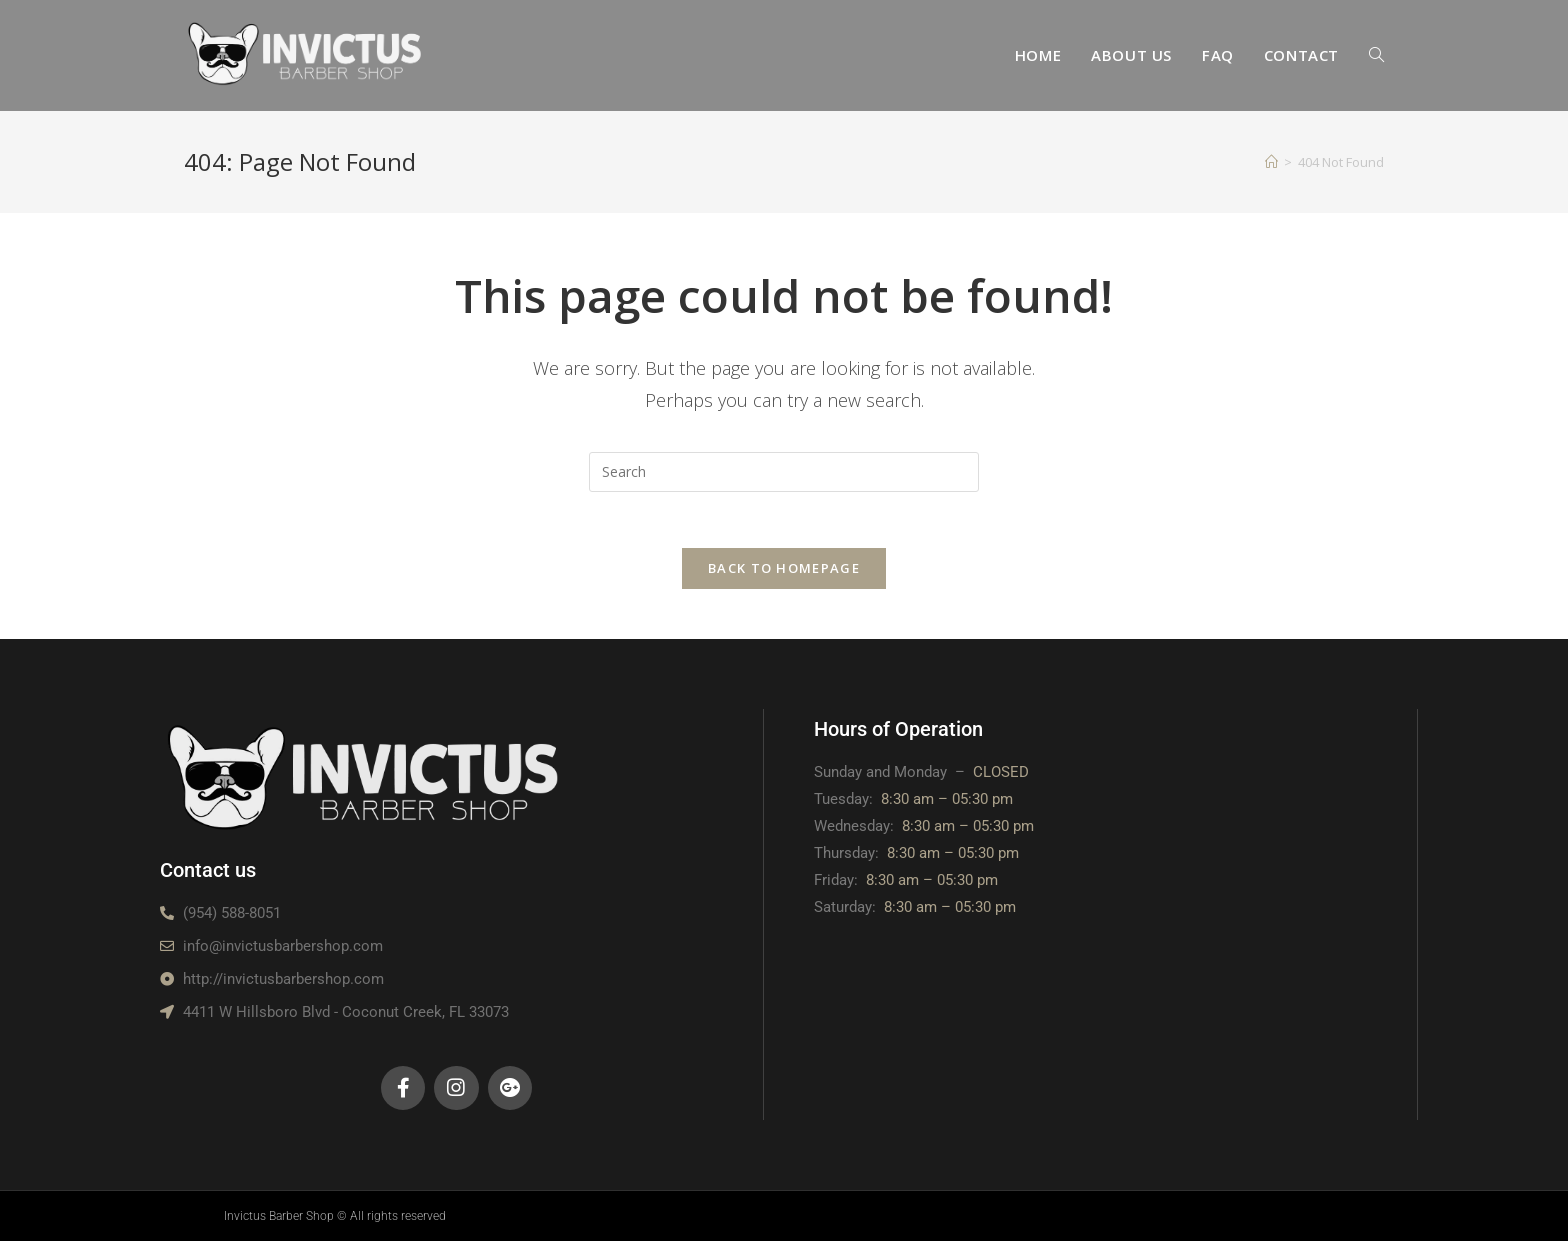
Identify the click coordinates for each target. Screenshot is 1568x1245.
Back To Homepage (784, 572)
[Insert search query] (784, 472)
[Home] (1271, 162)
